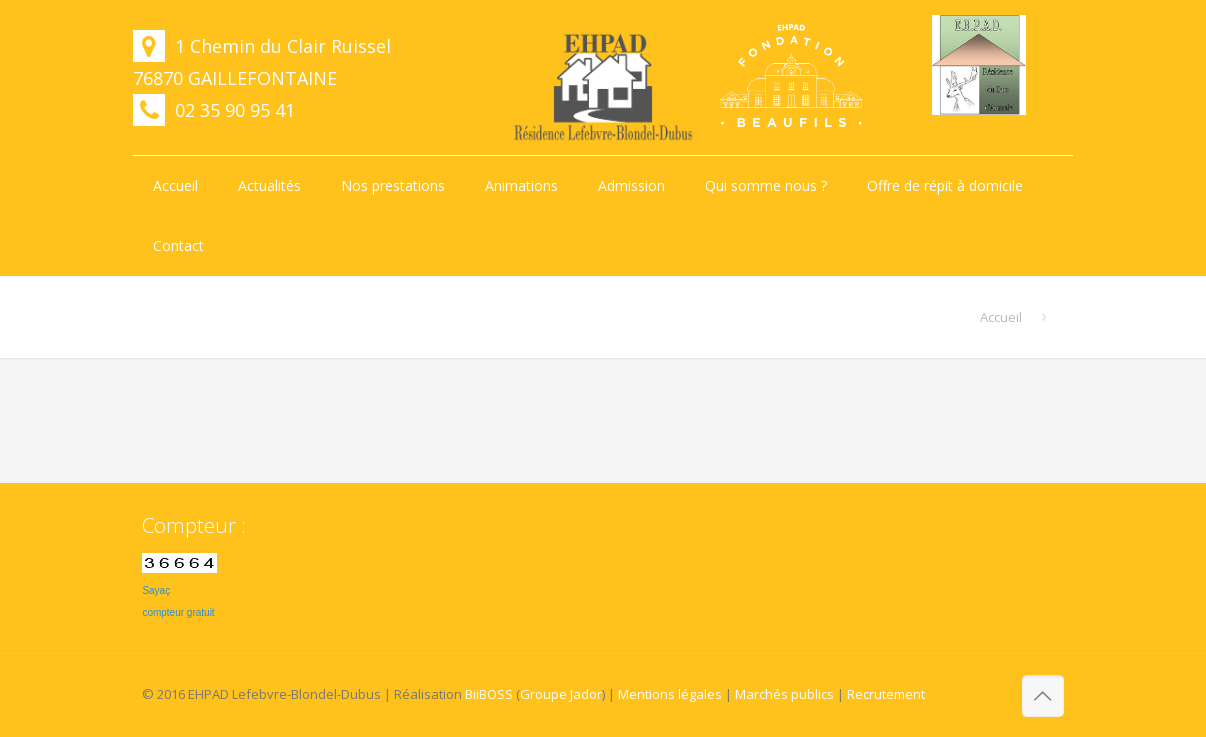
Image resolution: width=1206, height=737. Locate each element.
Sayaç (156, 590)
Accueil (1001, 317)
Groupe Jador (561, 694)
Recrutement (886, 694)
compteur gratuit (178, 612)
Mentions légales (670, 694)
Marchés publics (784, 694)
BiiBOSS (489, 694)
